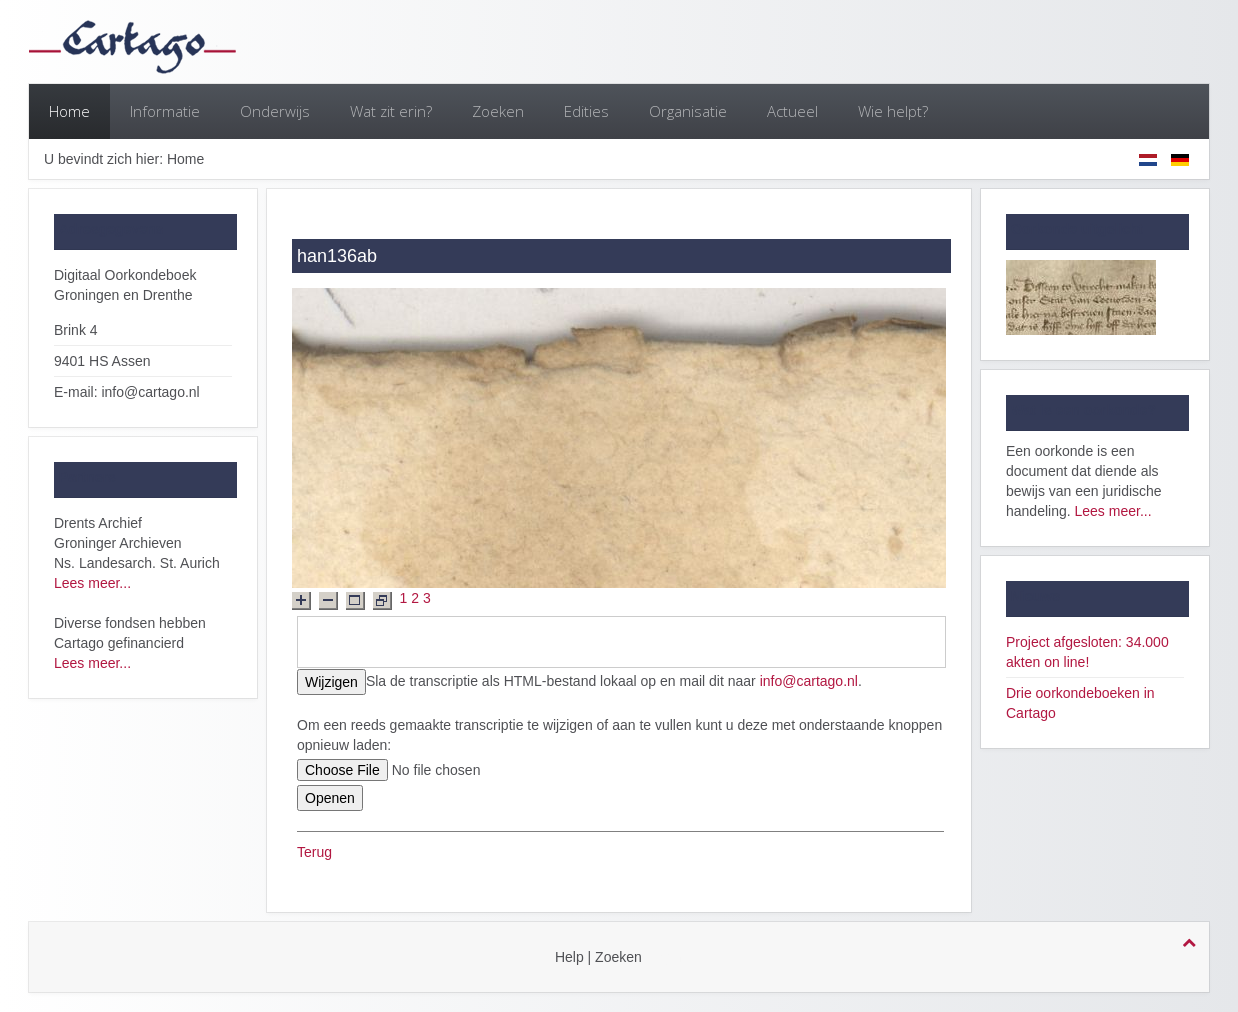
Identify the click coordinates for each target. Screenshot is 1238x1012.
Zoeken (498, 111)
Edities (586, 111)
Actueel (792, 111)
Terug (314, 852)
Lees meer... (92, 583)
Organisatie (688, 111)
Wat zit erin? (391, 111)
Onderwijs (275, 111)
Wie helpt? (893, 111)
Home (69, 111)
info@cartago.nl (809, 681)
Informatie (165, 111)
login (668, 957)
